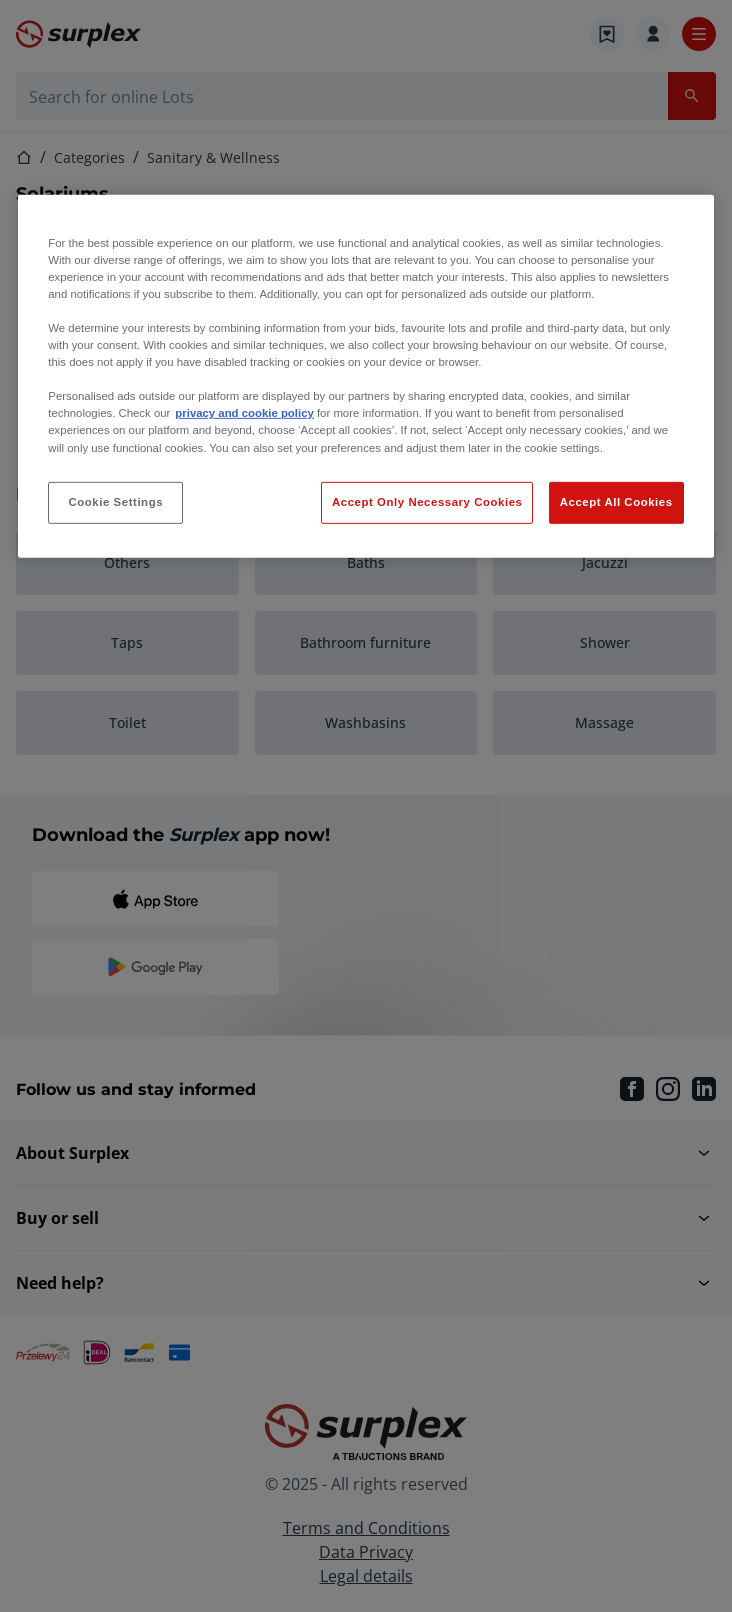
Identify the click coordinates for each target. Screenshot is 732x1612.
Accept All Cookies (616, 501)
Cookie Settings (116, 501)
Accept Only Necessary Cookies (427, 501)
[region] (365, 376)
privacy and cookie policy (244, 413)
